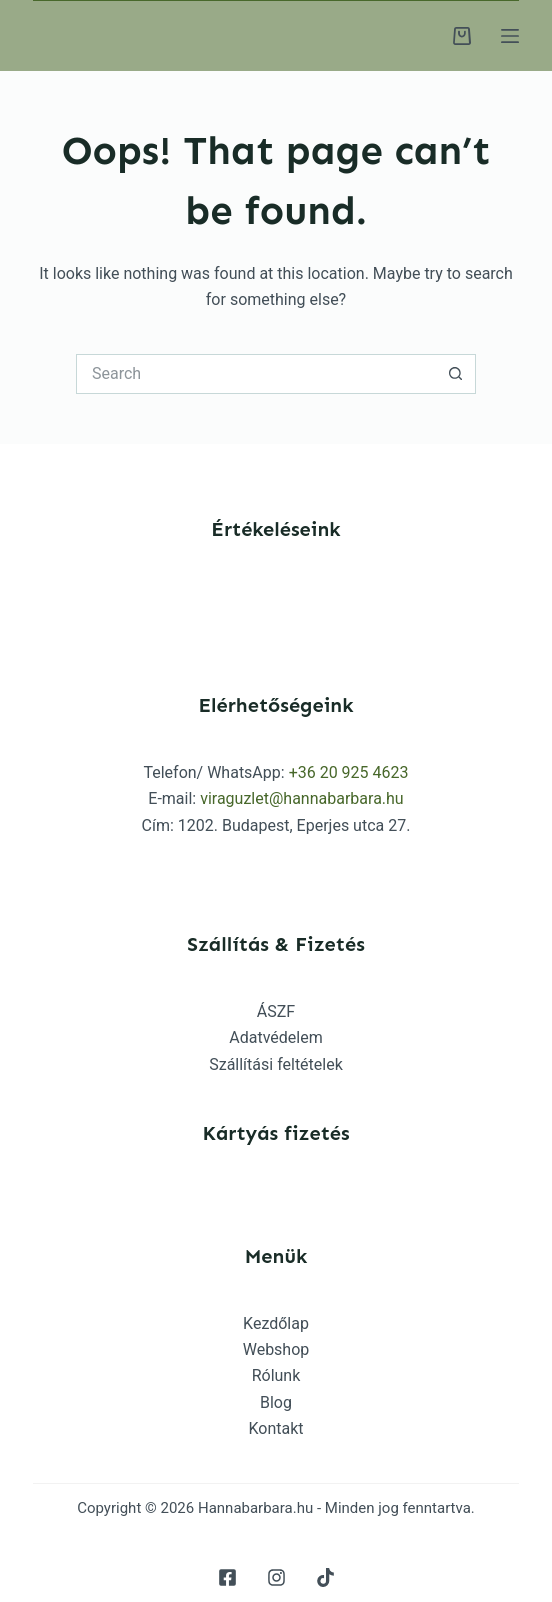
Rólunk (276, 1375)
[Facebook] (227, 1577)
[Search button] (456, 374)
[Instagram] (276, 1577)
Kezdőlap (276, 1323)
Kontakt (275, 1428)
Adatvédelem (275, 1037)
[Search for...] (256, 374)
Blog (276, 1402)
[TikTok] (325, 1577)
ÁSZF (276, 1011)
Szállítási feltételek (276, 1064)
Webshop (276, 1349)
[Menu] (510, 36)
